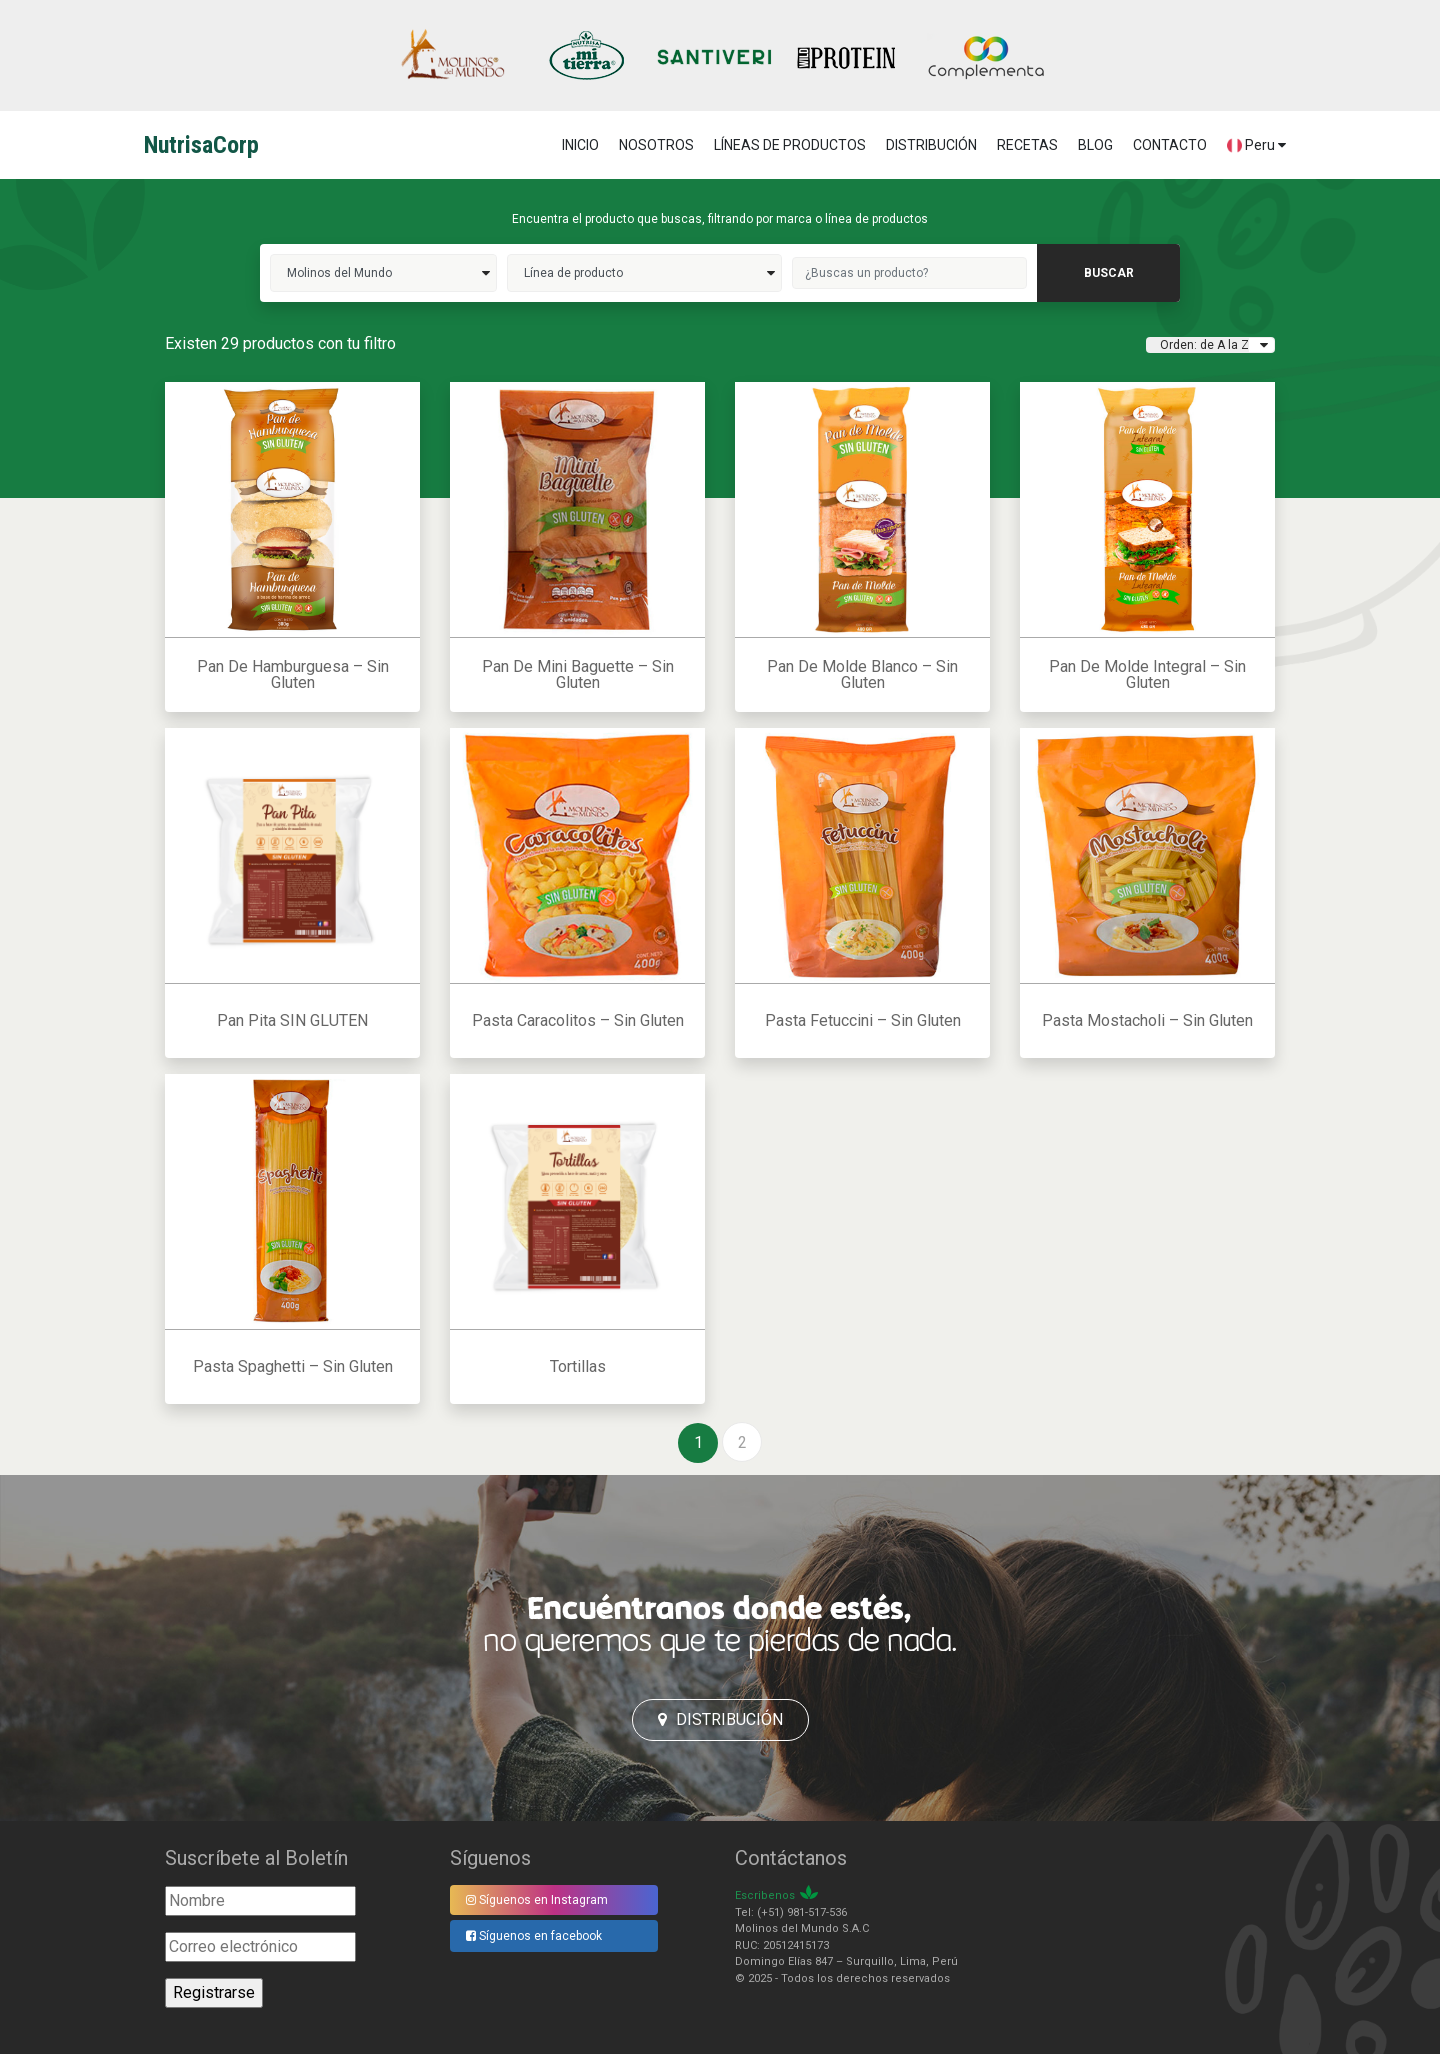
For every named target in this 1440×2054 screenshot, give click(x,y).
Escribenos (765, 1895)
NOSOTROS (656, 145)
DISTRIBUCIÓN (931, 145)
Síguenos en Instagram (537, 1900)
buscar (1109, 273)
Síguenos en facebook (534, 1936)
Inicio (580, 145)
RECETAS (1027, 145)
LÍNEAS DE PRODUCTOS (790, 145)
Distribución (720, 1719)
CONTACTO (1170, 145)
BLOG (1095, 145)
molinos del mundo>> (383, 273)
